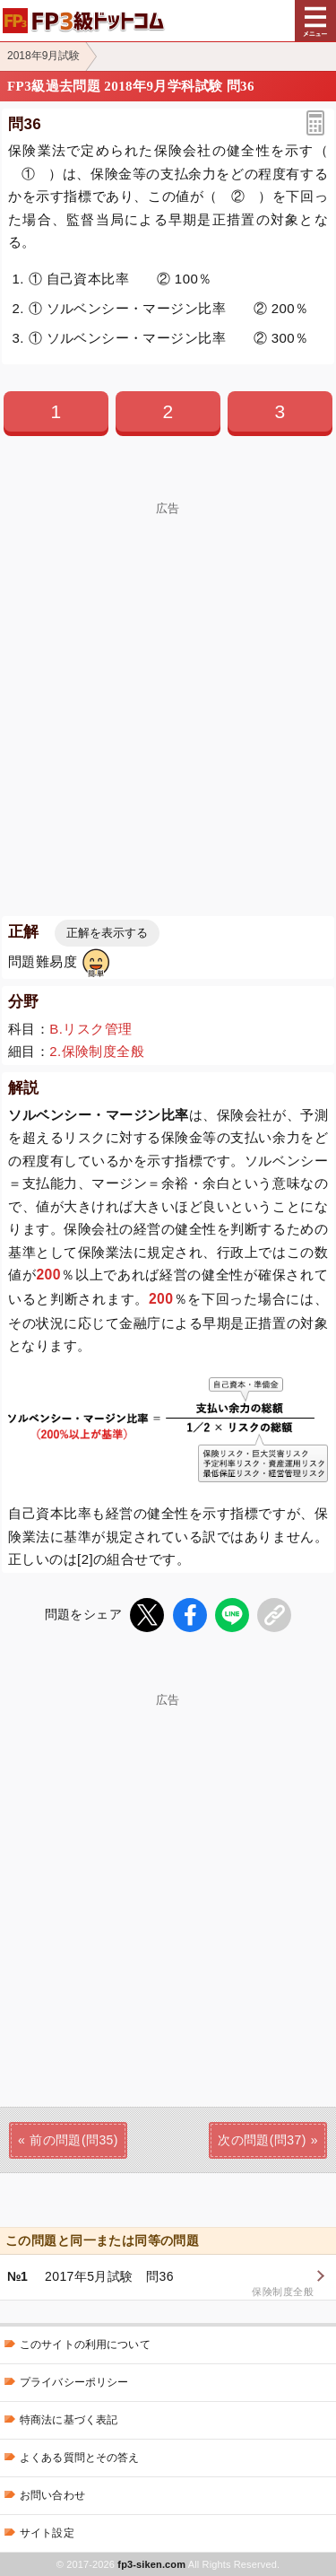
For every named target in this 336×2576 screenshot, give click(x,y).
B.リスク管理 (90, 1028)
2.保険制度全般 (96, 1051)
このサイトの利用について (85, 2344)
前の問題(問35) (74, 2140)
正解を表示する (107, 932)
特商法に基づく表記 (68, 2420)
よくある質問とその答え (80, 2457)
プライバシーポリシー (74, 2382)
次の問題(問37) (262, 2140)
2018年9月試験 (43, 55)
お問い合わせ (52, 2495)
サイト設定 (47, 2533)
